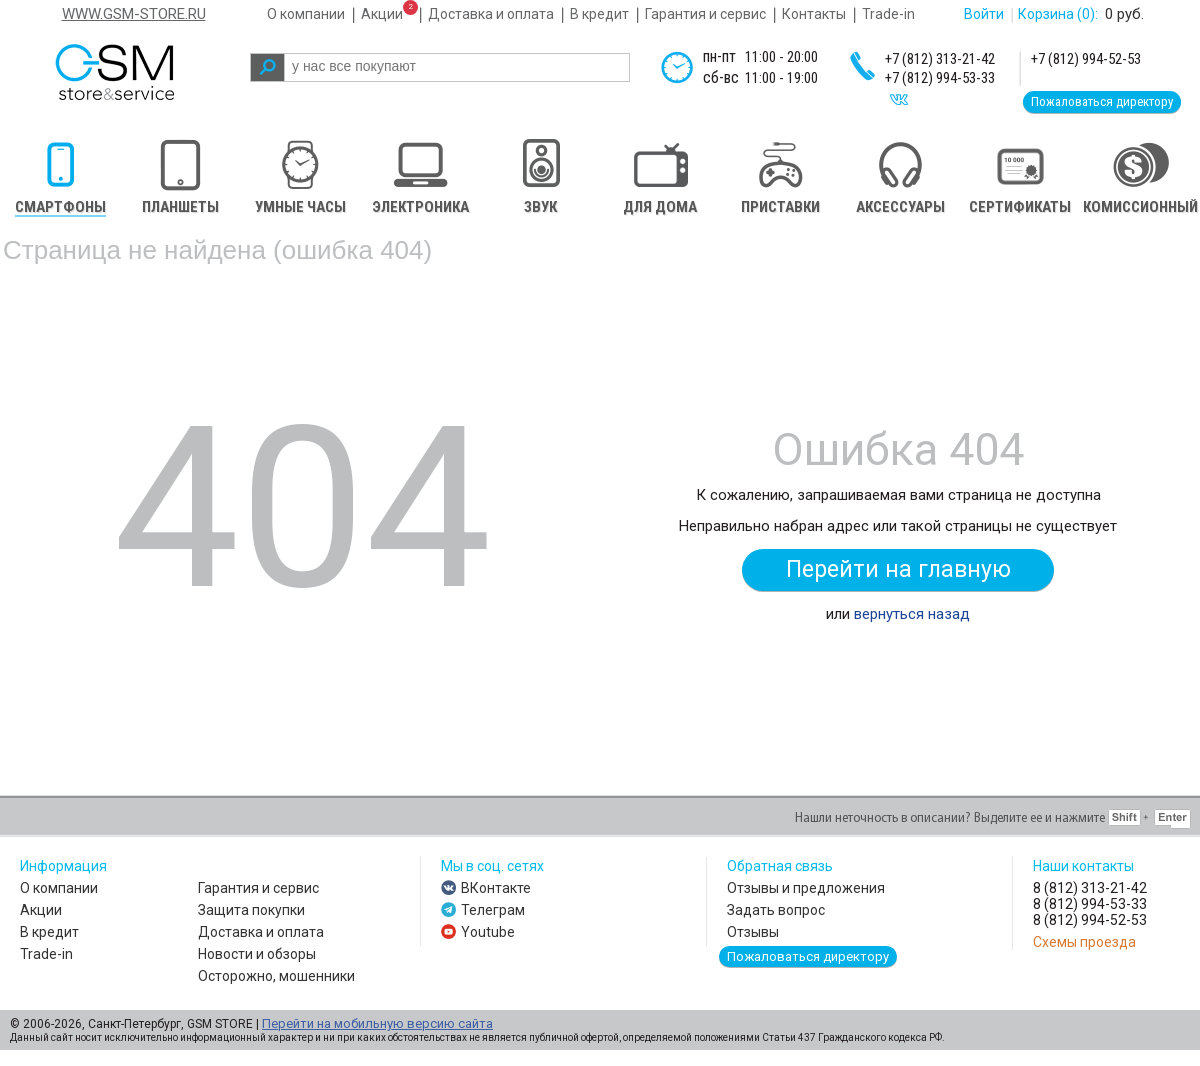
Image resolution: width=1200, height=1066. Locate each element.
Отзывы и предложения (806, 888)
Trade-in (888, 14)
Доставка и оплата (491, 14)
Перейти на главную (898, 569)
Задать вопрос (776, 910)
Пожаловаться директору (1102, 101)
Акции (382, 14)
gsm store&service (141, 72)
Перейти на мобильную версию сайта (377, 1023)
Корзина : (1058, 14)
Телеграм (493, 910)
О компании (306, 14)
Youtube (488, 932)
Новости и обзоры (257, 954)
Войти (984, 14)
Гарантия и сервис (705, 14)
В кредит (599, 14)
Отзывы (753, 932)
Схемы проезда (1084, 942)
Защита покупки (251, 910)
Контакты (814, 14)
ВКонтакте (496, 888)
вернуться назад (912, 614)
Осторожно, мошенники (276, 976)
